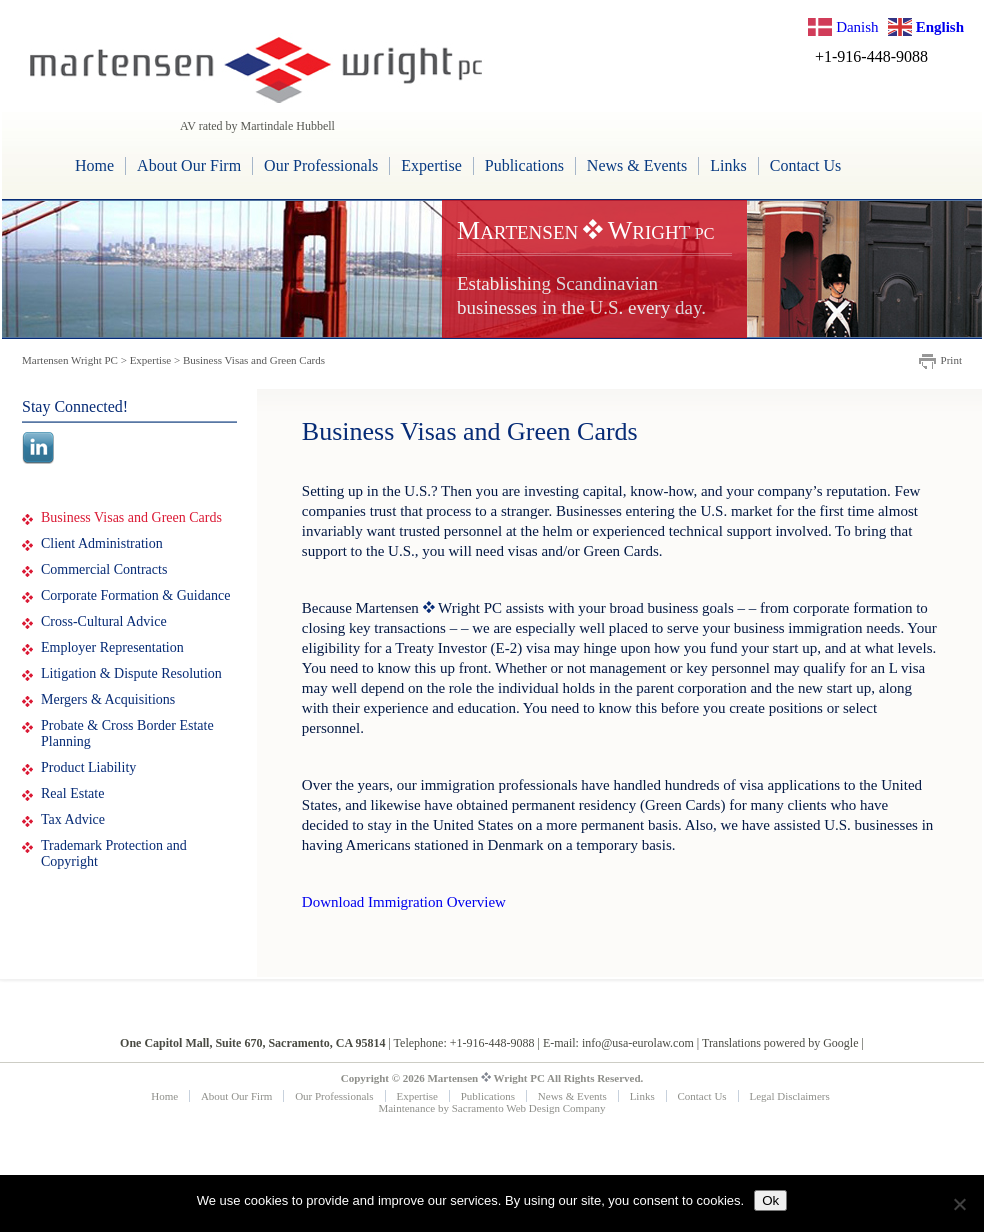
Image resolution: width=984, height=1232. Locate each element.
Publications (524, 165)
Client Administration (102, 543)
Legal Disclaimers (789, 1096)
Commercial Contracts (104, 569)
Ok (770, 1200)
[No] (959, 1204)
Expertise (431, 165)
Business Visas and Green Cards (131, 517)
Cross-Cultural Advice (104, 621)
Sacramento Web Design (506, 1108)
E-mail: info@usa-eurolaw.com (618, 1043)
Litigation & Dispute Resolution (131, 673)
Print (951, 360)
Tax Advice (73, 819)
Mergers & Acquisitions (108, 699)
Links (728, 165)
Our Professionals (321, 165)
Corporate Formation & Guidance (135, 595)
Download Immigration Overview (404, 902)
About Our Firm (189, 165)
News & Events (637, 165)
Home (94, 165)
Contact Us (806, 165)
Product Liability (88, 767)
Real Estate (72, 793)
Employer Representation (112, 647)
